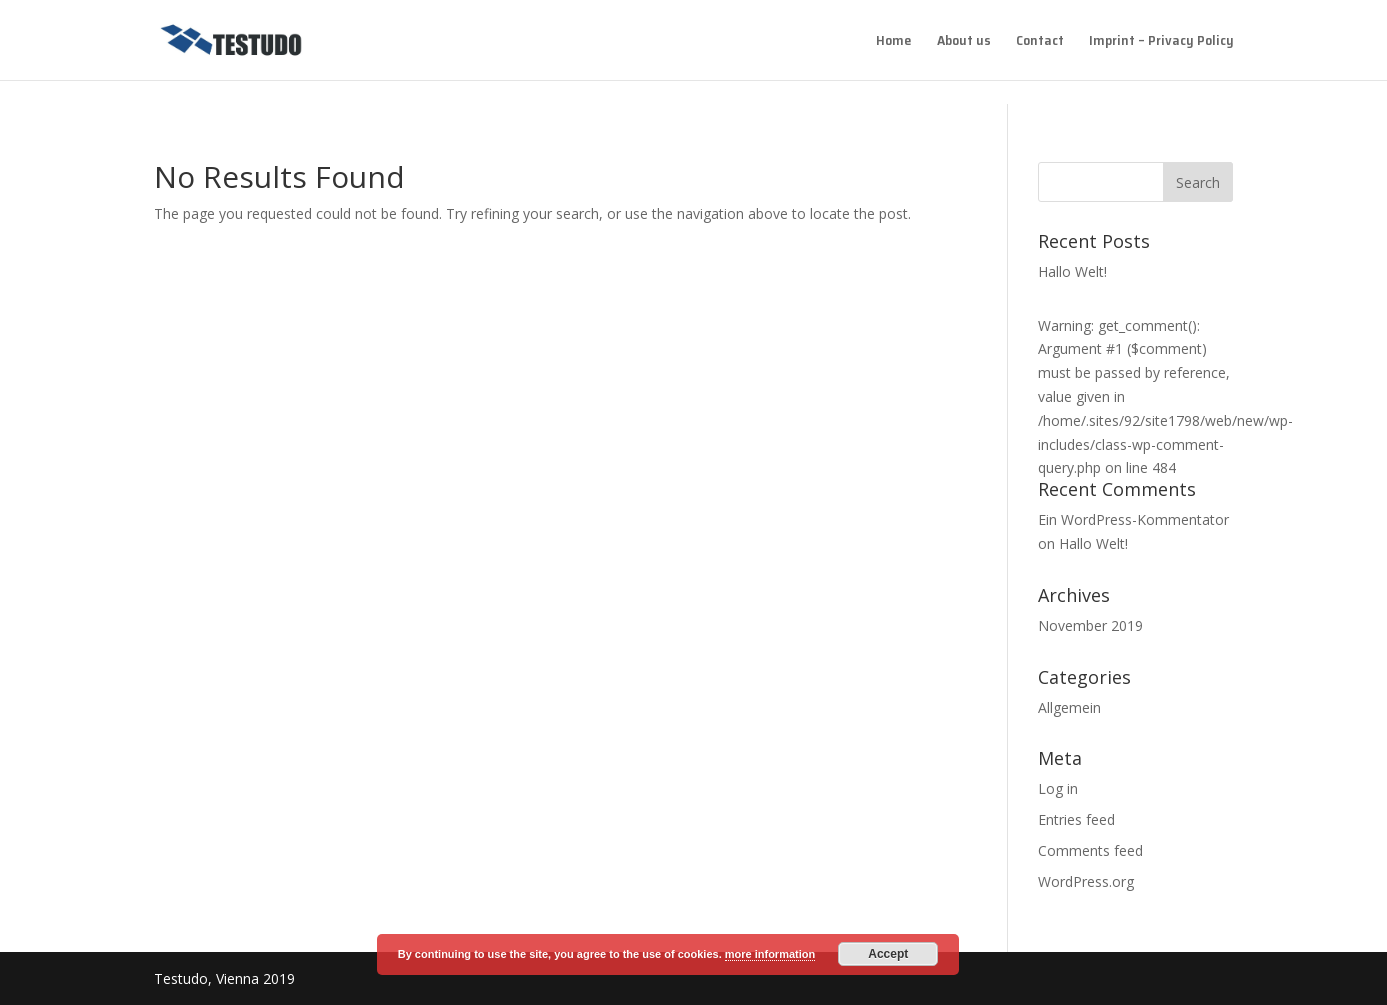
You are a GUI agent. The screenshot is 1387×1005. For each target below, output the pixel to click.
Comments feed (1090, 850)
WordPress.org (1086, 881)
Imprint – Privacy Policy (1161, 42)
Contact (1040, 42)
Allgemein (1069, 707)
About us (964, 42)
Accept (888, 954)
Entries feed (1076, 819)
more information (770, 954)
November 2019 (1090, 625)
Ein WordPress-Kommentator (1133, 519)
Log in (1058, 788)
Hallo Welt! (1072, 271)
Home (894, 42)
